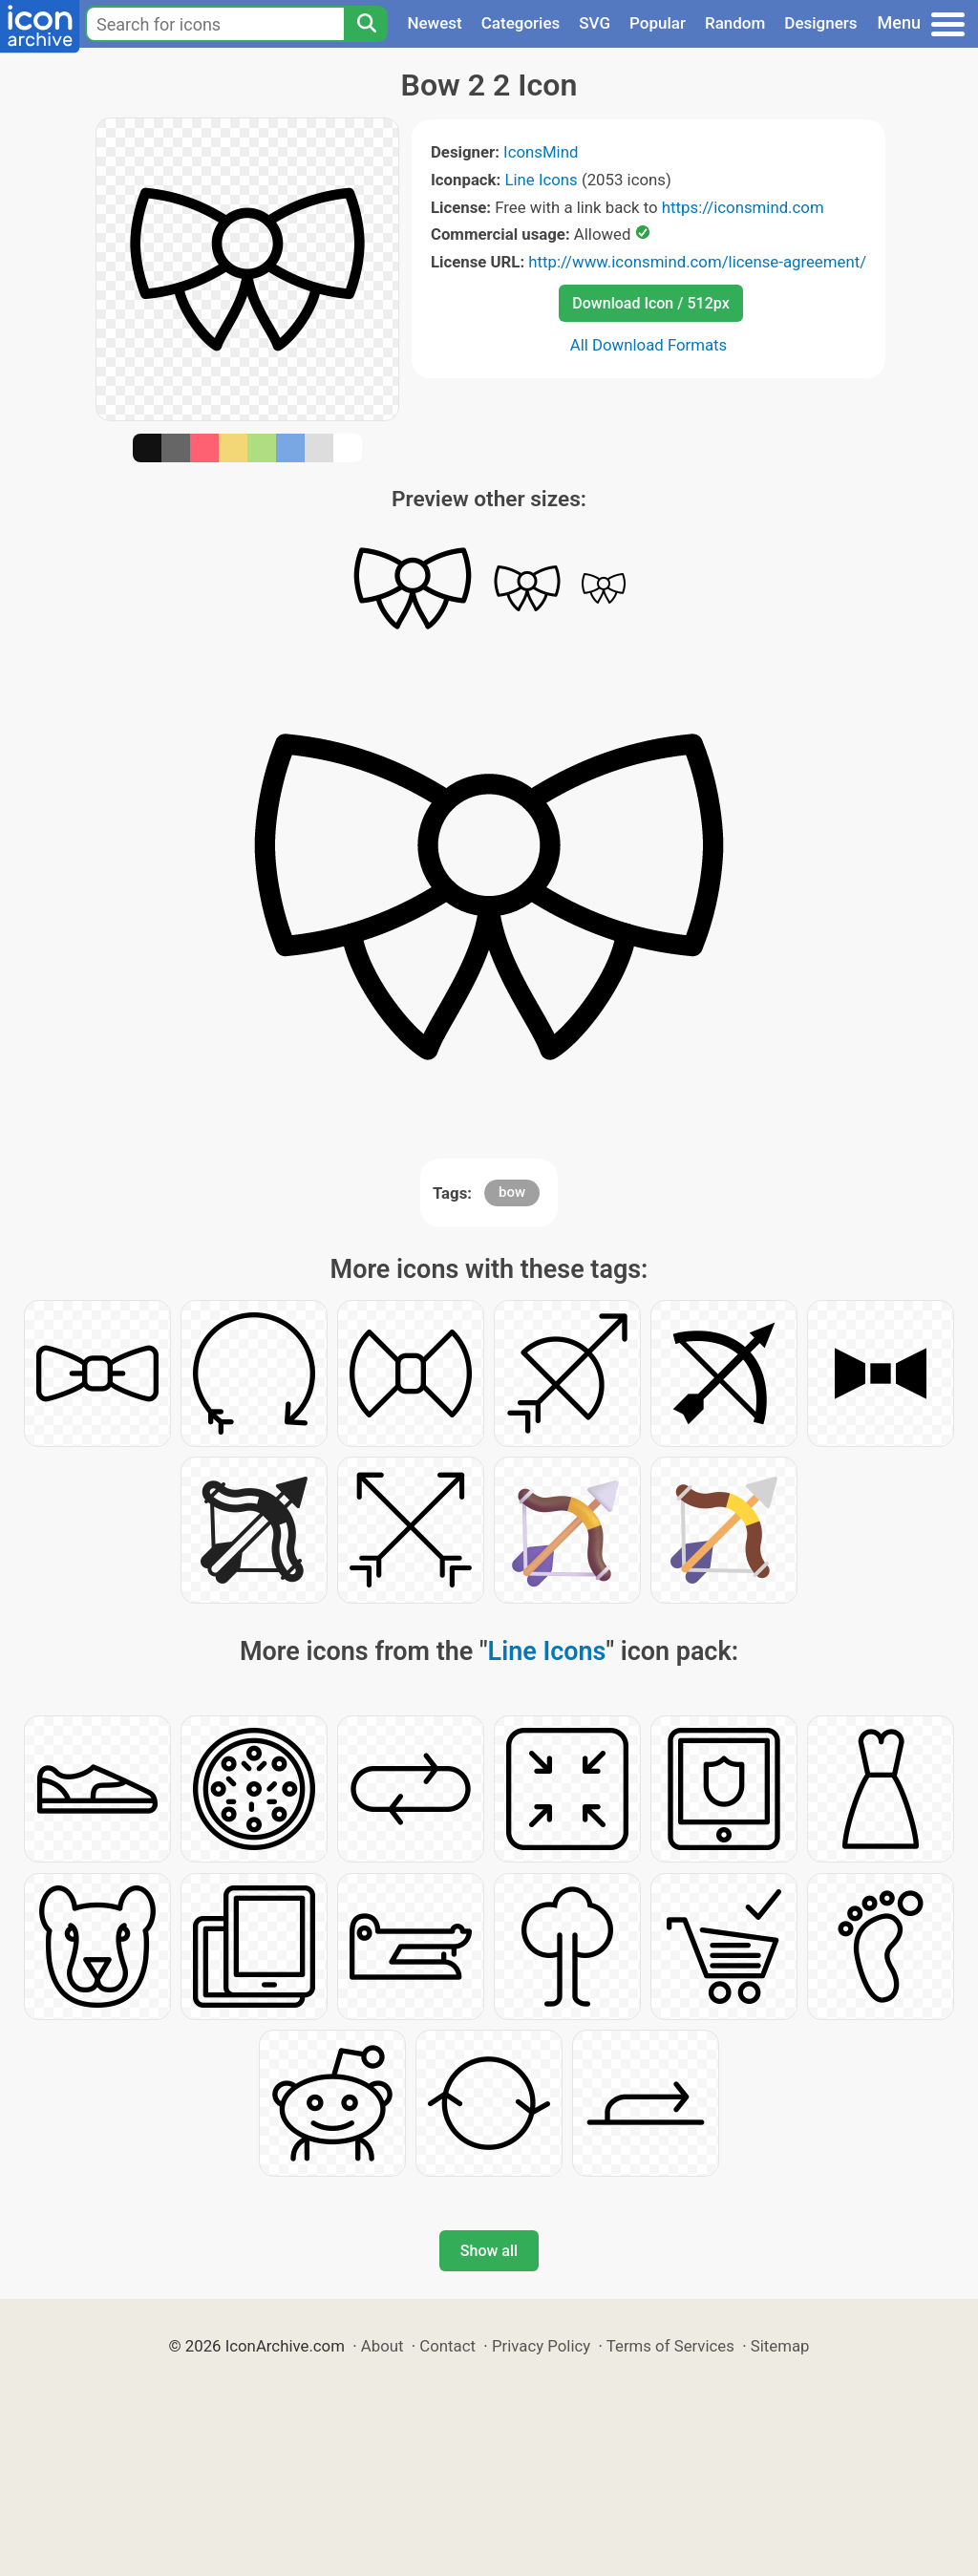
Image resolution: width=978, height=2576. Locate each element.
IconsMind (540, 151)
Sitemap (780, 2345)
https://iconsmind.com (743, 207)
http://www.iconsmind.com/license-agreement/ (697, 261)
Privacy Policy (541, 2345)
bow (512, 1192)
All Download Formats (649, 344)
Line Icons (540, 179)
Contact (447, 2345)
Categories (521, 22)
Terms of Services (670, 2345)
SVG (594, 22)
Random (735, 22)
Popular (657, 22)
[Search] (366, 24)
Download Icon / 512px (650, 303)
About (382, 2345)
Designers (820, 22)
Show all (489, 2251)
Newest (434, 22)
